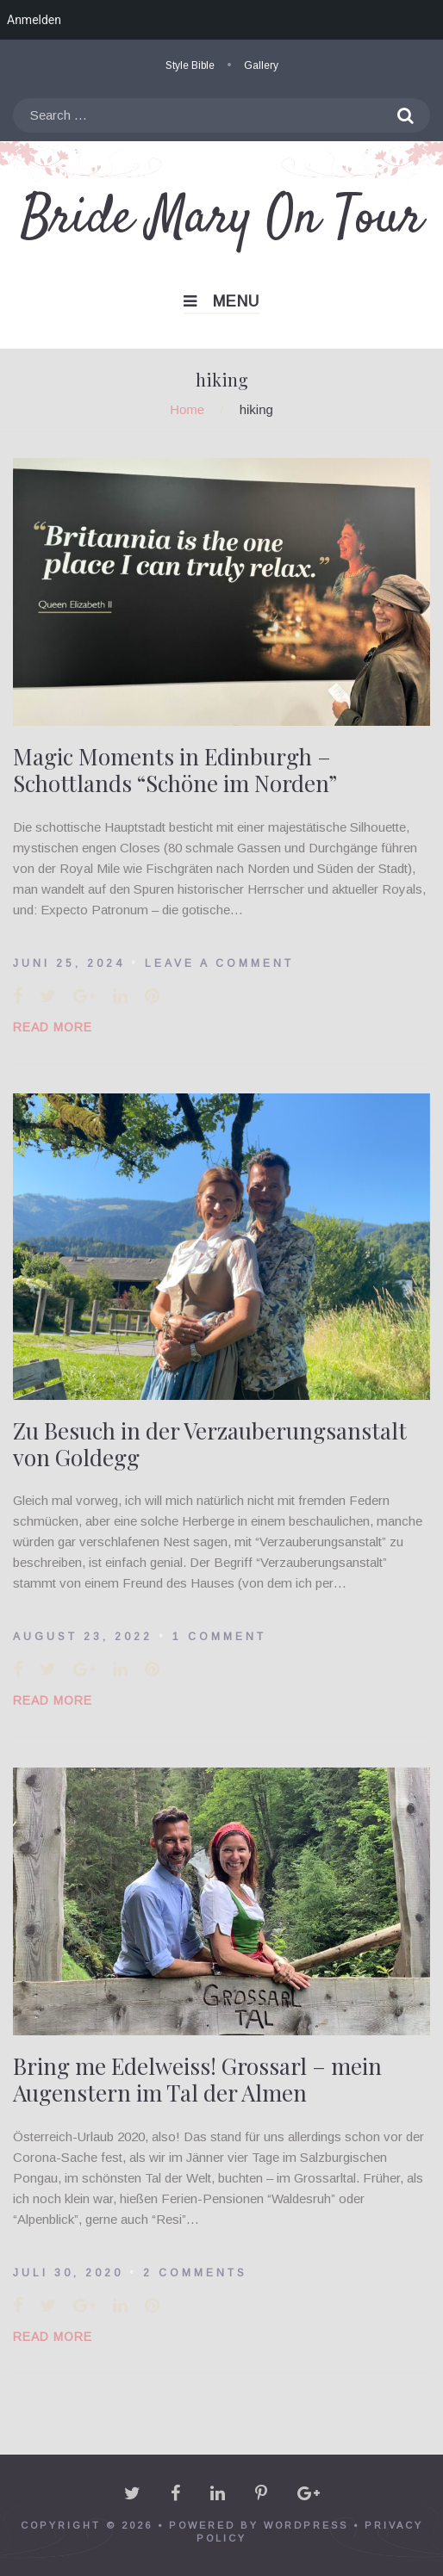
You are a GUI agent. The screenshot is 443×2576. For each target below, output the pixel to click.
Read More (52, 1027)
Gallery (261, 65)
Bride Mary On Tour (222, 219)
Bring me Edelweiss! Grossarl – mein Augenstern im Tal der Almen (197, 2079)
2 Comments (195, 2273)
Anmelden (34, 20)
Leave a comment (219, 963)
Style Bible (190, 65)
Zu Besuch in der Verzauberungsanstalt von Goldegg (210, 1443)
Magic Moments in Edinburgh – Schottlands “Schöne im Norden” (175, 769)
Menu (221, 301)
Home (187, 409)
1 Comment (219, 1637)
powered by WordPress (258, 2525)
